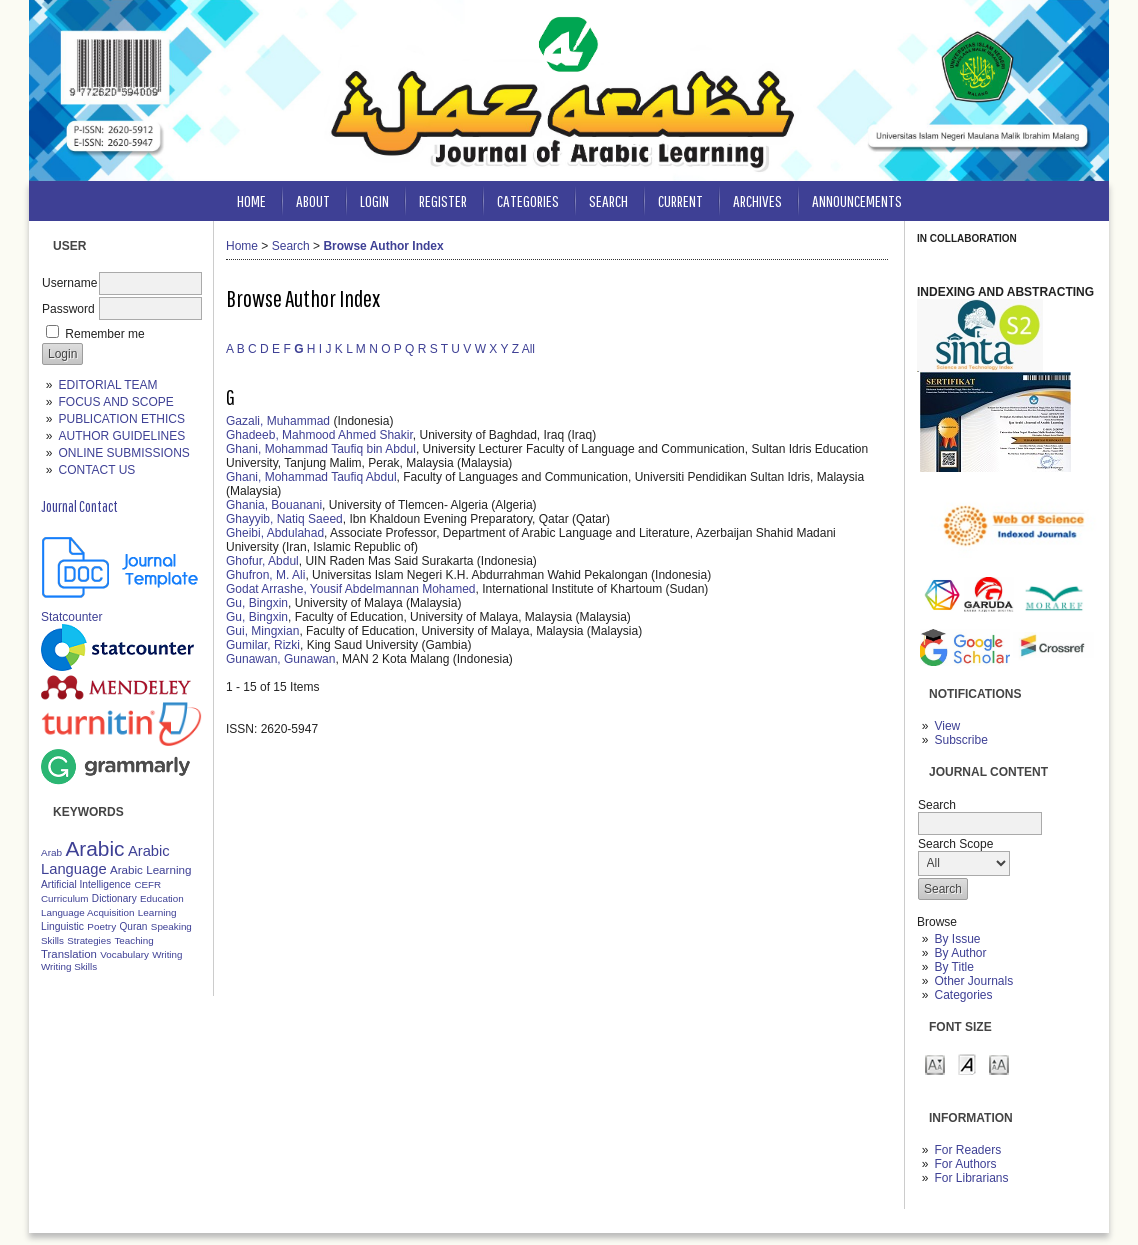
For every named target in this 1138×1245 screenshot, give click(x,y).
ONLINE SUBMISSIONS (123, 453)
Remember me (104, 334)
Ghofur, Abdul (262, 561)
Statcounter (71, 617)
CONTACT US (96, 470)
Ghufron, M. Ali (265, 575)
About (313, 200)
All (528, 349)
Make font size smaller (935, 1063)
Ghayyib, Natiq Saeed (284, 519)
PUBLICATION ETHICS (121, 419)
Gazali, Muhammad (278, 421)
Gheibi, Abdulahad (275, 533)
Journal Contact (79, 506)
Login (374, 200)
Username (69, 283)
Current (680, 200)
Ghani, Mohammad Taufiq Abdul (311, 477)
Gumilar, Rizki (263, 645)
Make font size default (967, 1063)
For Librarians (971, 1178)
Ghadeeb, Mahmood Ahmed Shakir (319, 435)
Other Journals (973, 981)
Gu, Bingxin (257, 603)
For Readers (967, 1150)
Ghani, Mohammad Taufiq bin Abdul (321, 449)
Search (608, 200)
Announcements (857, 200)
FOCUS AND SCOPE (115, 402)
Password (68, 309)
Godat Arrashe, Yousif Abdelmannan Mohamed (351, 589)
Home (251, 200)
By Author (960, 953)
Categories (963, 995)
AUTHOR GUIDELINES (121, 436)
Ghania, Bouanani (274, 505)
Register (443, 200)
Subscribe (960, 740)
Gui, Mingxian (262, 631)
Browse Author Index (383, 246)
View (947, 726)
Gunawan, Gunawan (280, 659)
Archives (757, 200)
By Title (953, 967)
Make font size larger (999, 1063)
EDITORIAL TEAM (107, 385)
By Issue (957, 939)
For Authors (965, 1164)
